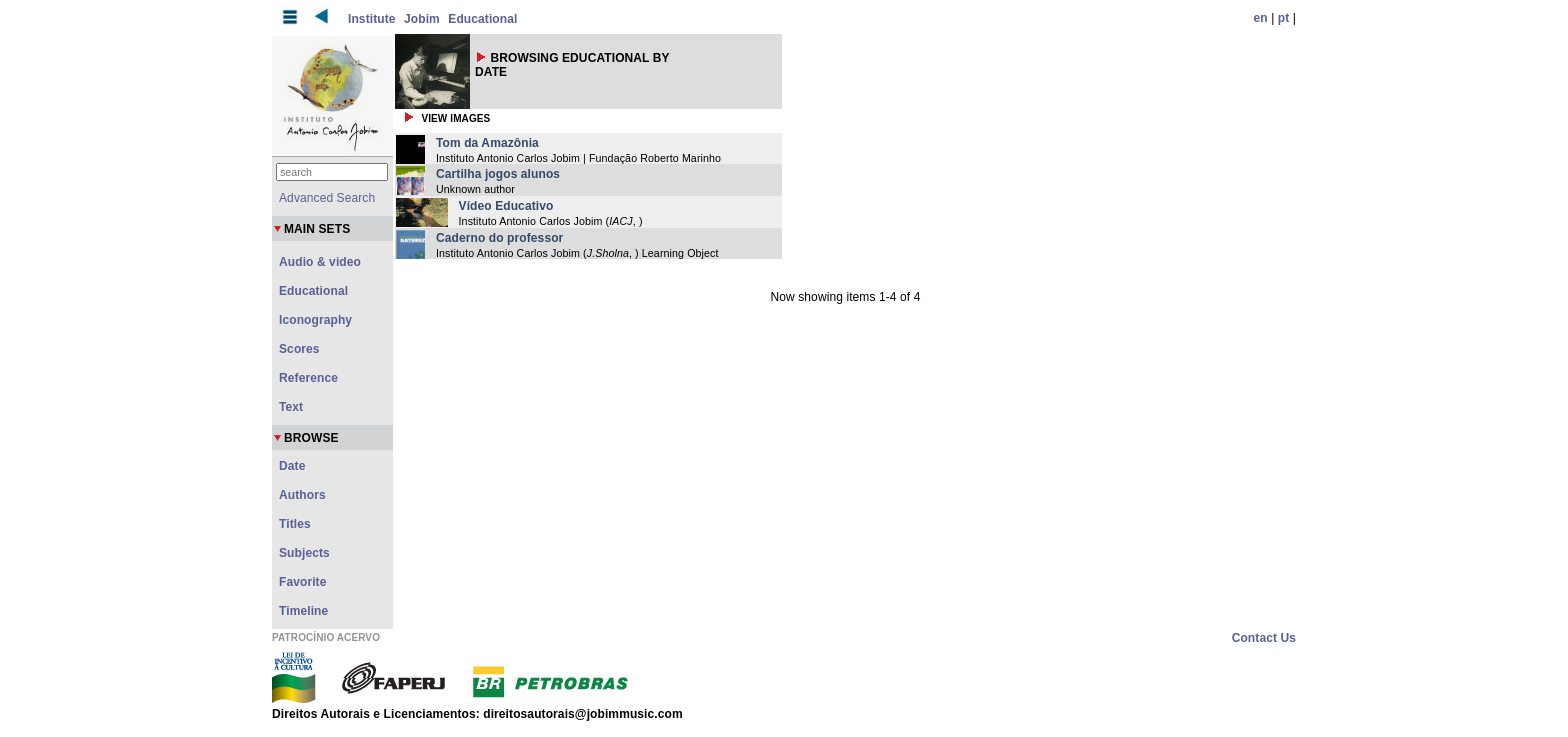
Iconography (315, 320)
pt (1284, 18)
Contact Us (1264, 638)
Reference (308, 378)
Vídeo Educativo (506, 206)
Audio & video (320, 262)
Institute (372, 19)
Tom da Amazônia (487, 143)
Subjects (304, 553)
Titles (295, 524)
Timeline (303, 611)
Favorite (302, 582)
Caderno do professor (499, 238)
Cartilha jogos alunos (498, 174)
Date (292, 466)
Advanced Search (327, 198)
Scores (299, 349)
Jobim (422, 19)
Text (291, 407)
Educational (482, 19)
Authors (302, 495)
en (1261, 18)
